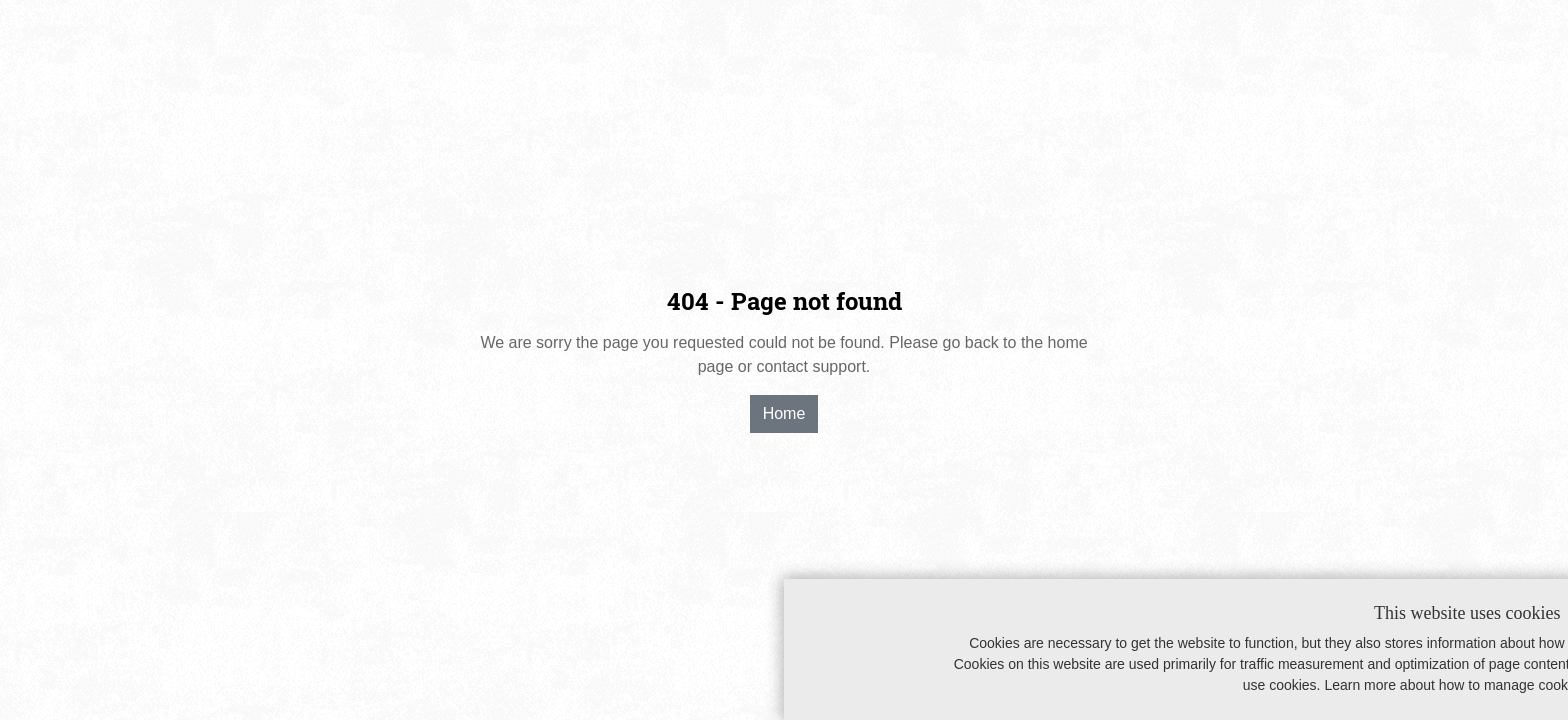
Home (784, 413)
